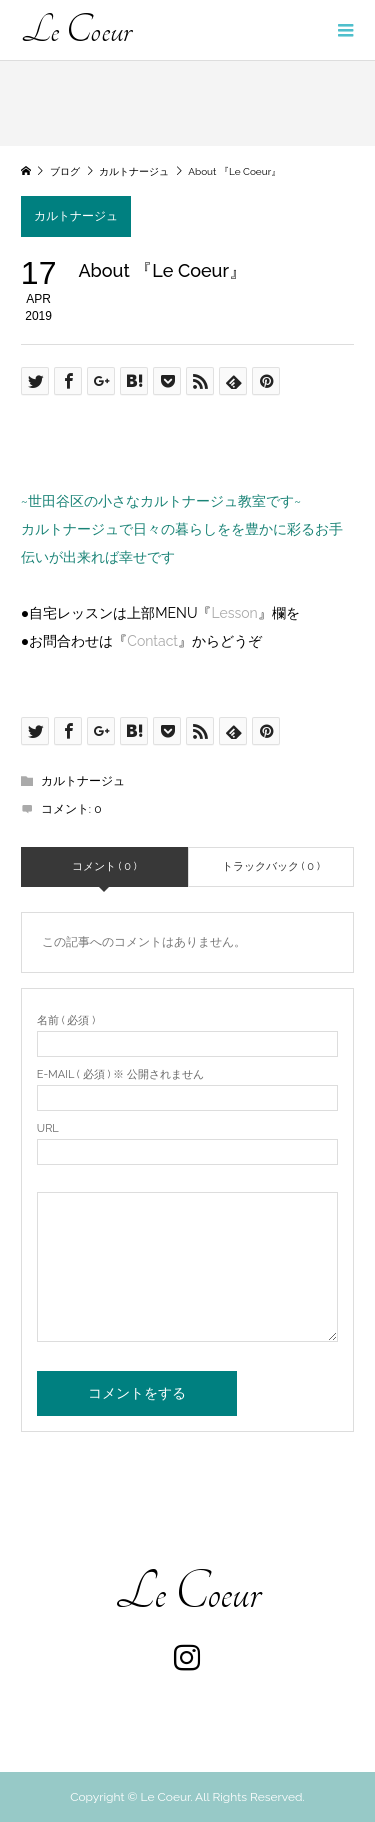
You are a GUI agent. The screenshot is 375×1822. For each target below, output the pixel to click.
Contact (152, 641)
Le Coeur (76, 30)
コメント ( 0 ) (104, 866)
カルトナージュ (76, 216)
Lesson (234, 613)
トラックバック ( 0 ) (271, 866)
